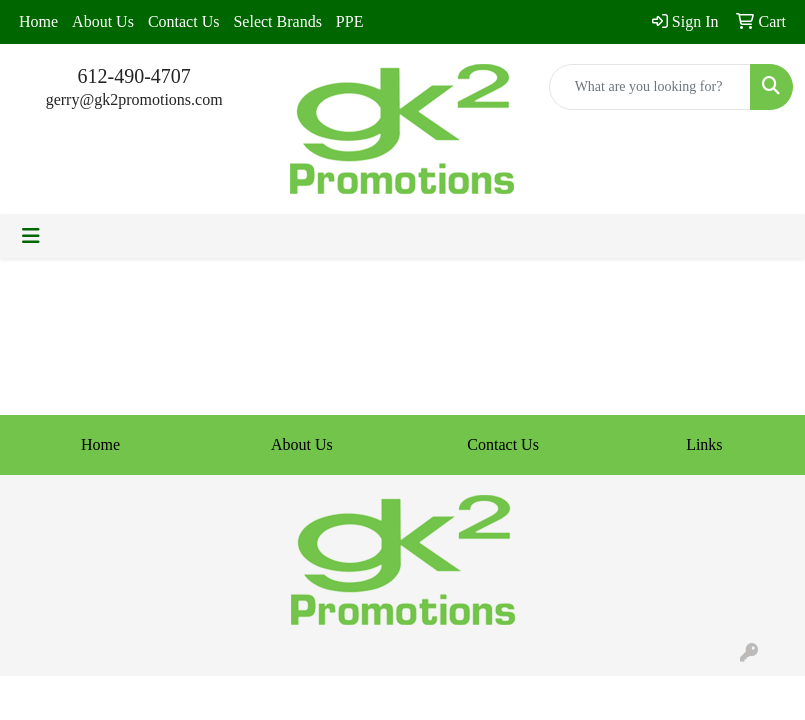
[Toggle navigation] (31, 236)
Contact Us (184, 21)
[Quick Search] (650, 87)
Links (704, 444)
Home (38, 21)
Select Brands (277, 21)
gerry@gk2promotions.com (134, 99)
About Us (103, 21)
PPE (350, 21)
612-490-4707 (134, 76)
